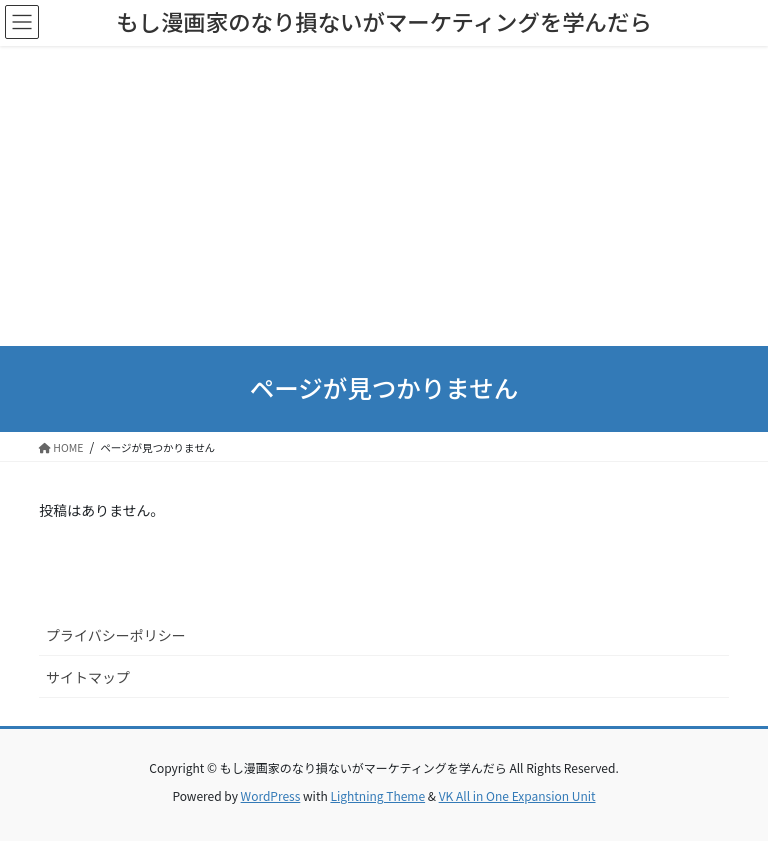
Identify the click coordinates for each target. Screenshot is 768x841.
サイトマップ (88, 677)
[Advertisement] (384, 196)
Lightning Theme (377, 795)
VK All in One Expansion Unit (517, 795)
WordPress (271, 795)
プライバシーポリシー (116, 635)
